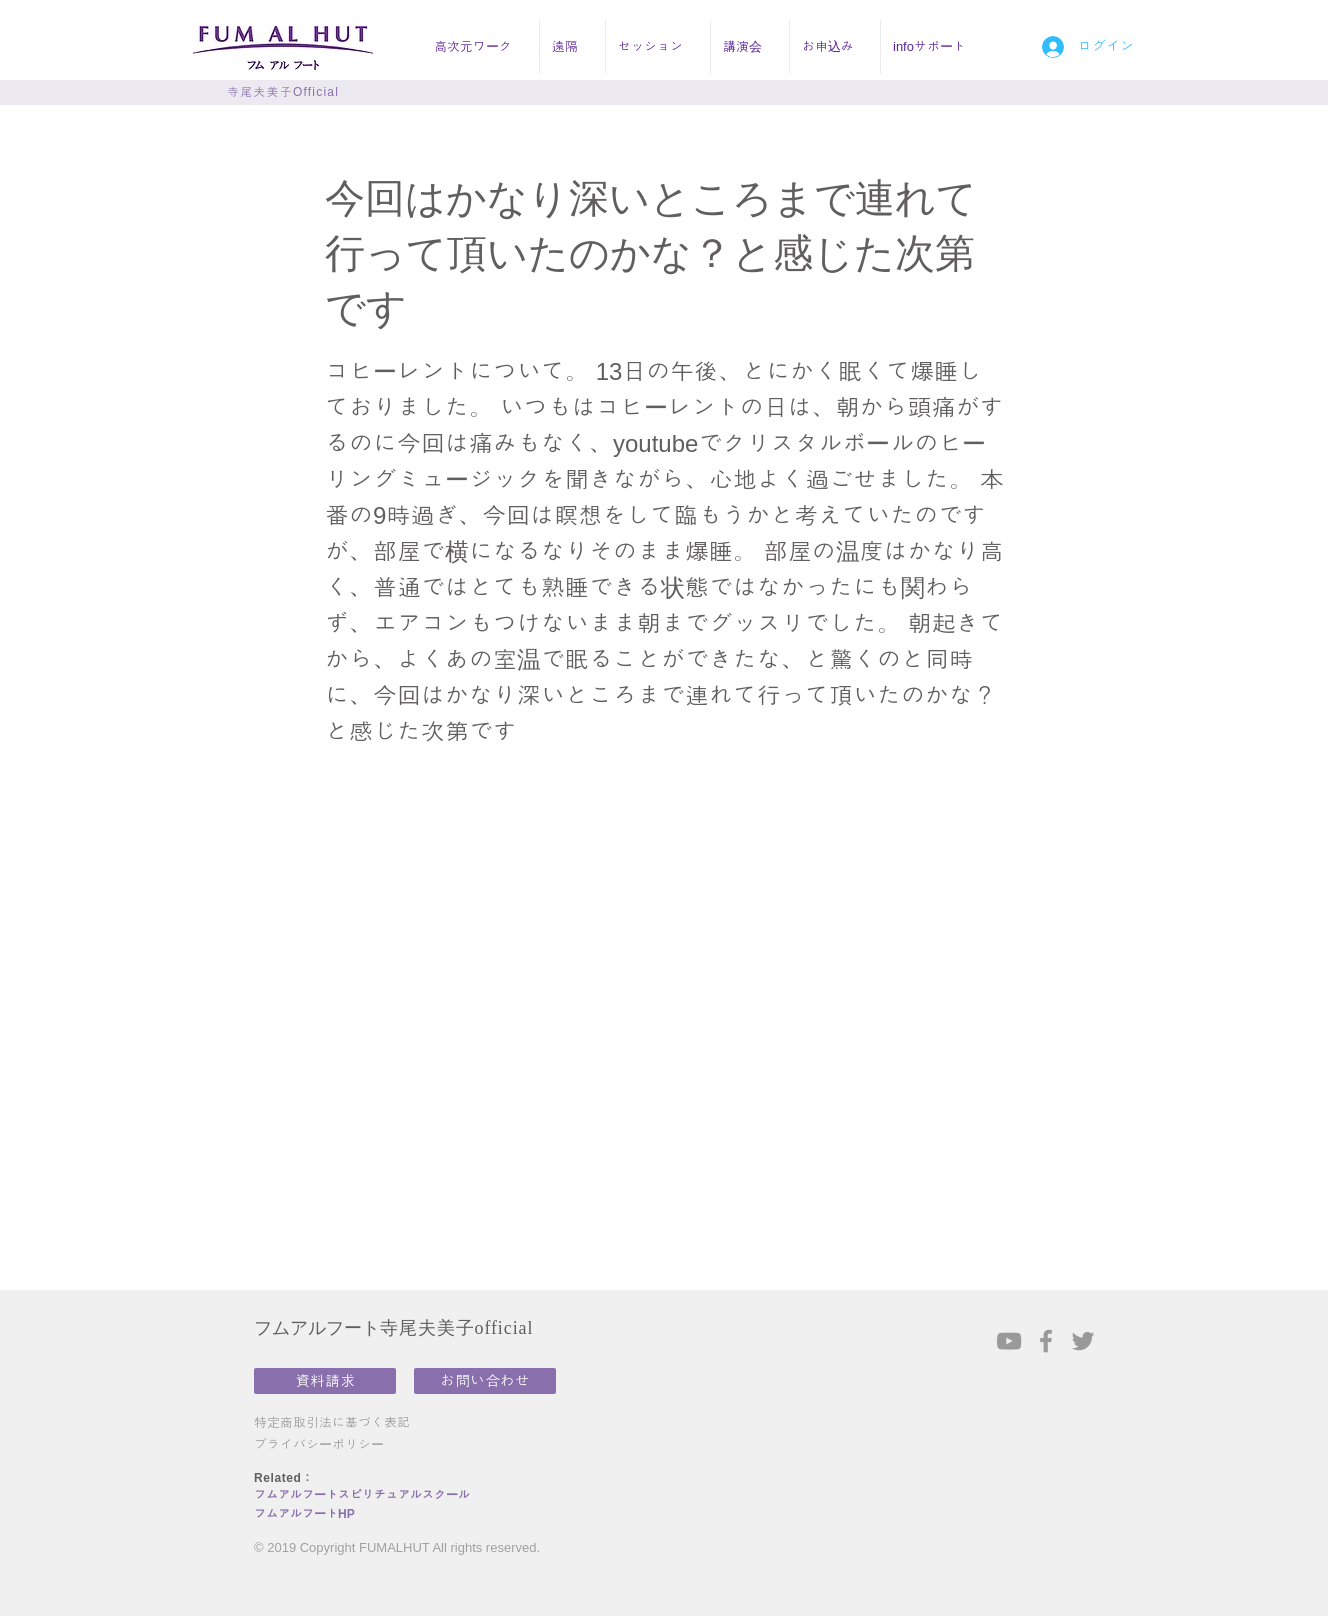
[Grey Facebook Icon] (1046, 1341)
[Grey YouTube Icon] (1009, 1341)
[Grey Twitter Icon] (1083, 1341)
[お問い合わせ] (485, 1381)
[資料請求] (325, 1381)
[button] (480, 47)
